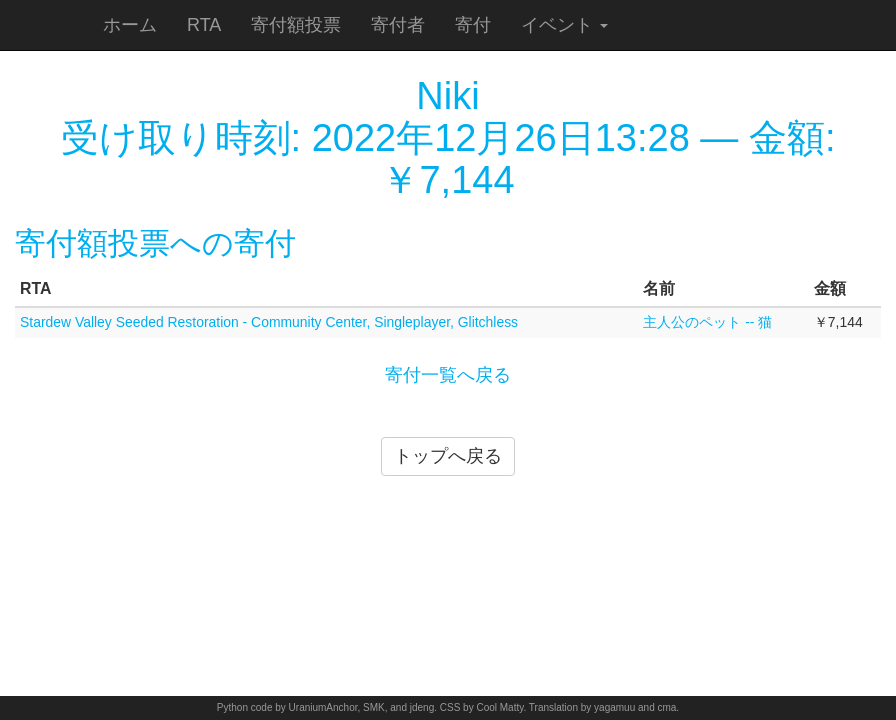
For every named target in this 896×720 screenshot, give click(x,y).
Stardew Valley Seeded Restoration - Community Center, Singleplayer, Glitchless (269, 322)
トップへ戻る (448, 456)
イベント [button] (564, 25)
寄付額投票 (296, 25)
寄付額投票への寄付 (155, 243)
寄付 (473, 25)
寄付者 (398, 25)
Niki (447, 96)
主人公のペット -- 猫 (707, 322)
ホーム (130, 25)
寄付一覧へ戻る (448, 375)
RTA (204, 25)
